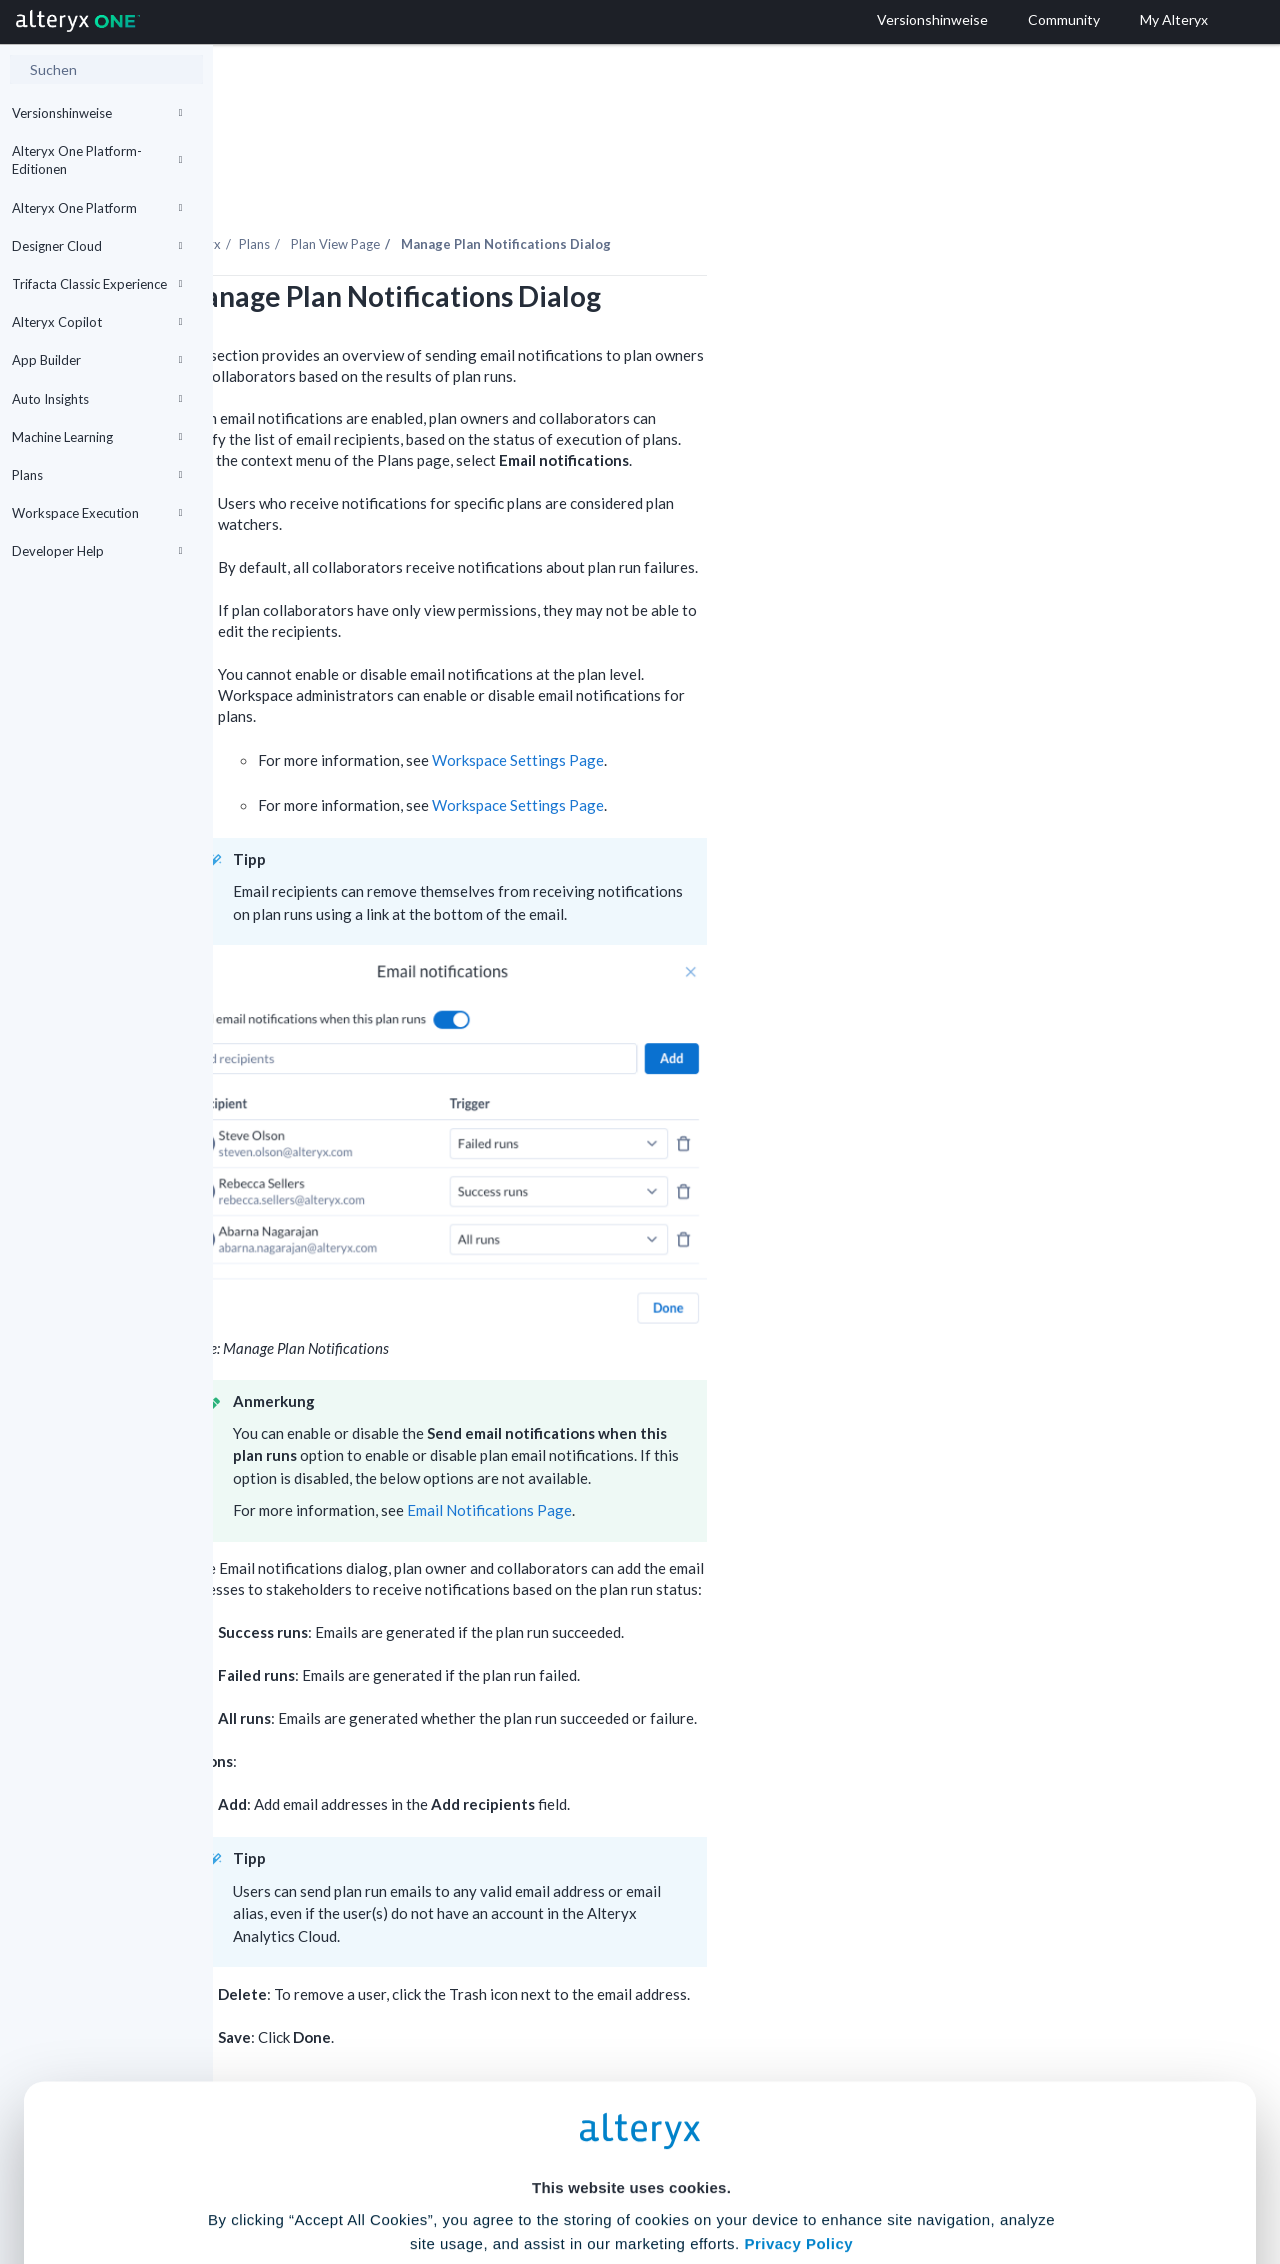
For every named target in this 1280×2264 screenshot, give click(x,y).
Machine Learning (97, 437)
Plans (97, 475)
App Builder (97, 360)
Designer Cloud (97, 246)
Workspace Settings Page (731, 705)
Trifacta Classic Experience (97, 284)
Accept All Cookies (488, 2175)
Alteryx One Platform (97, 208)
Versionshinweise (97, 113)
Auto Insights (97, 399)
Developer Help (97, 551)
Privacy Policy (798, 2061)
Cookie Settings (631, 2116)
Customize (793, 2175)
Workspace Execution (97, 513)
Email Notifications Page (702, 1455)
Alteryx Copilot (97, 322)
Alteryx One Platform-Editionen (97, 160)
